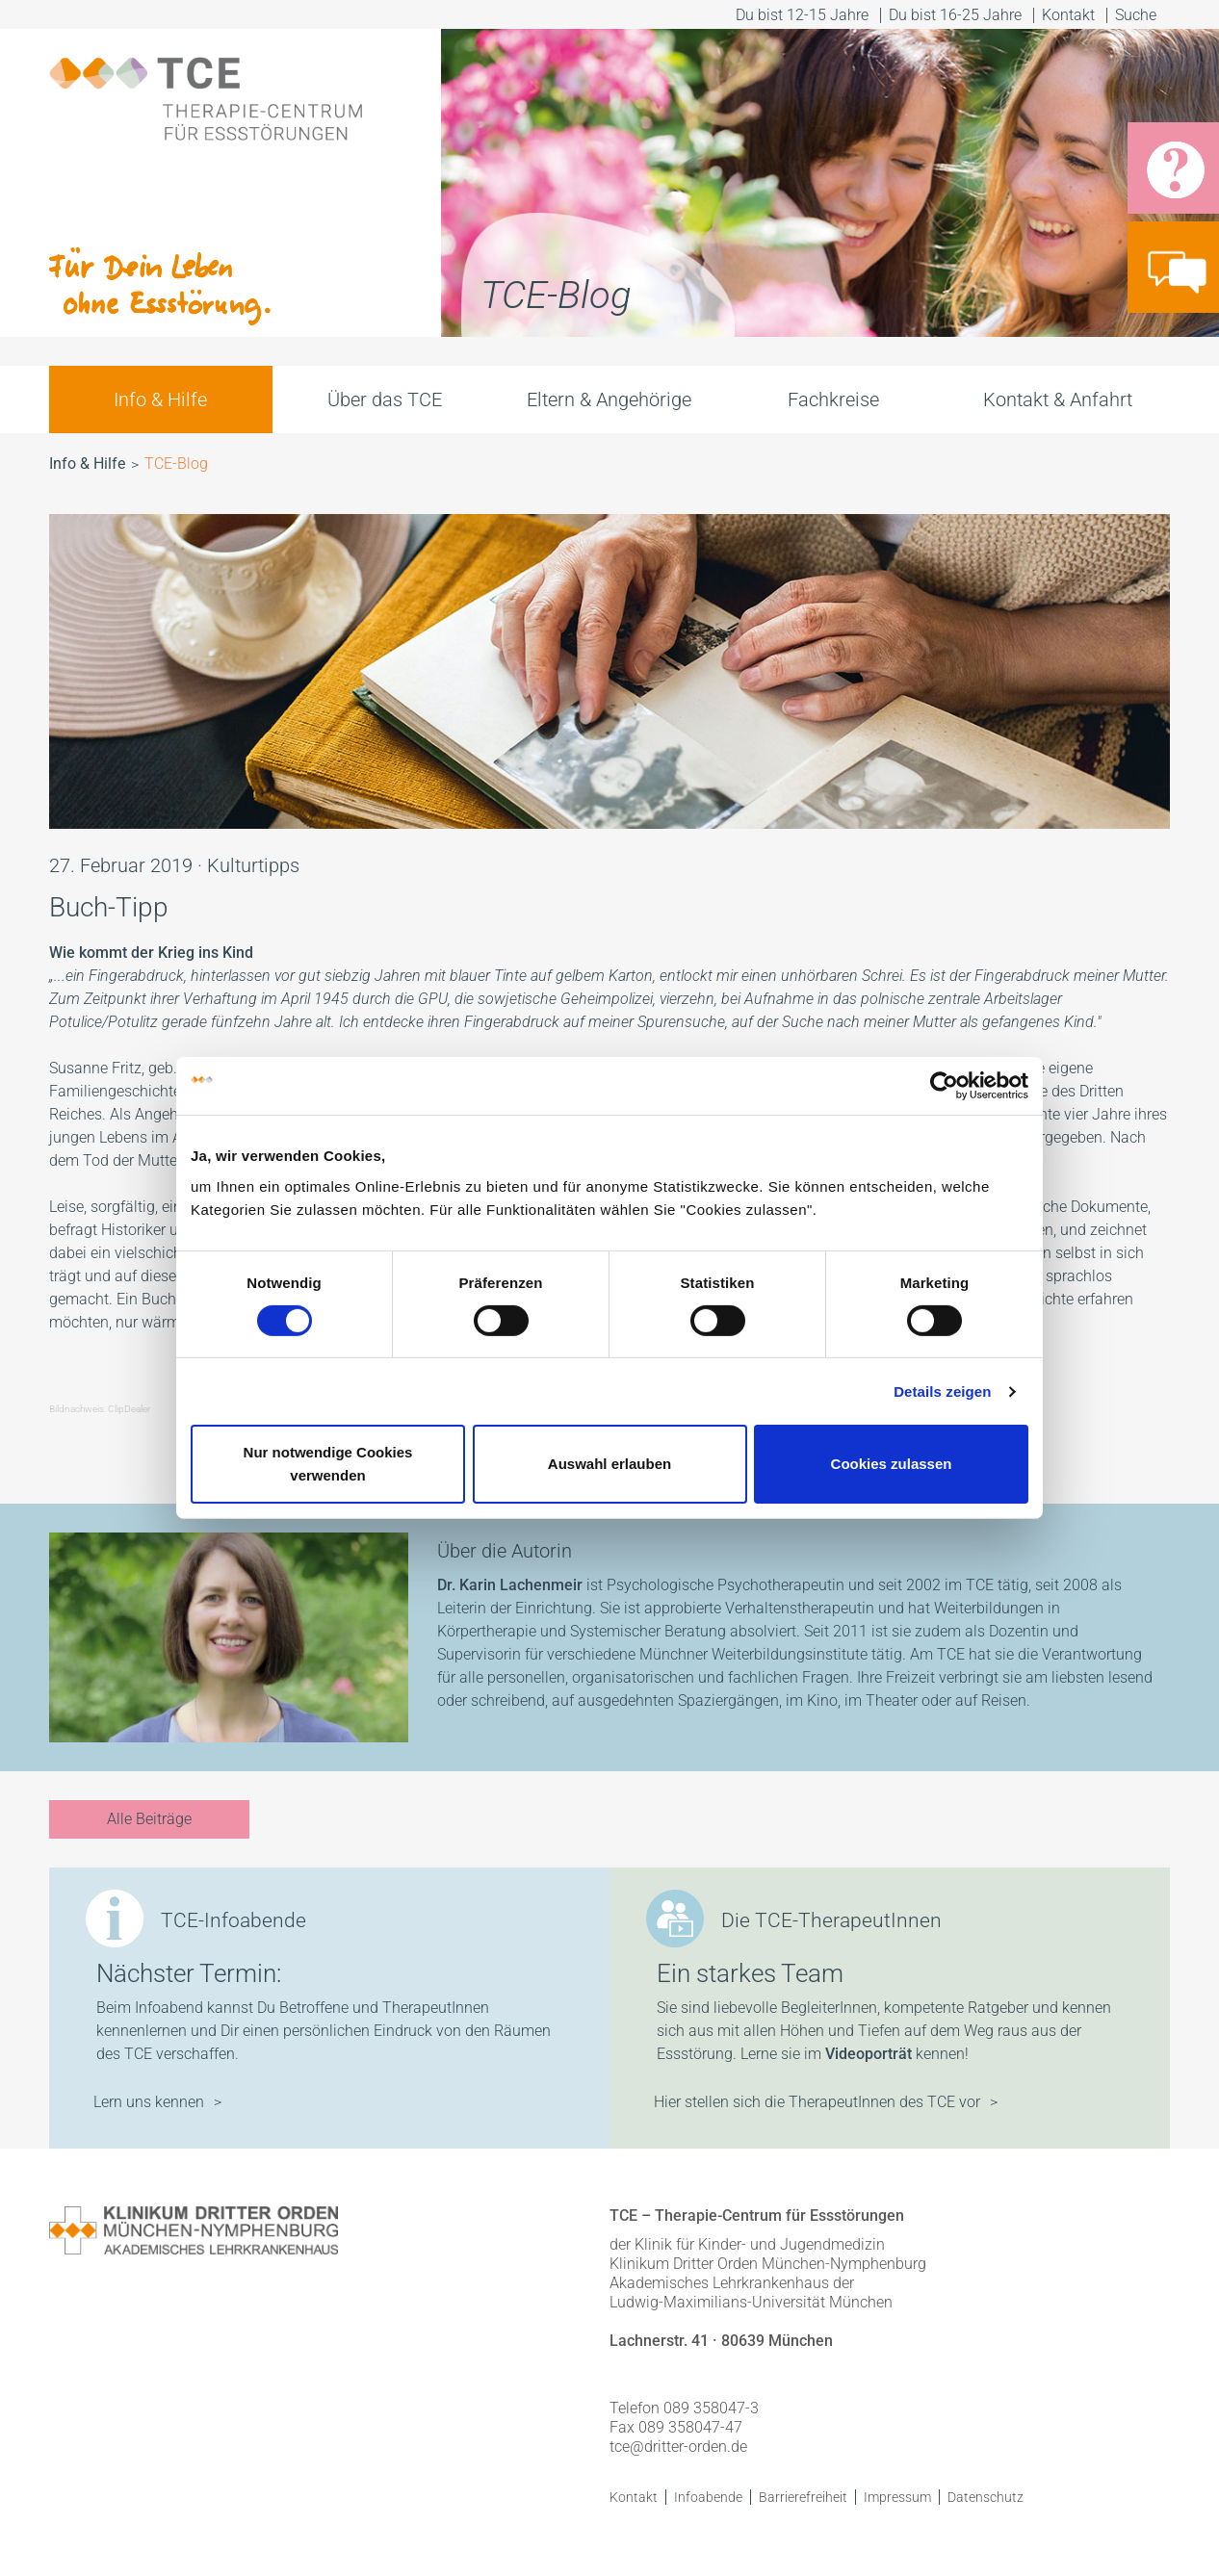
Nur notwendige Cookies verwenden (328, 1463)
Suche (1137, 15)
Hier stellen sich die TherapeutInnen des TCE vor (817, 2102)
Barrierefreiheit (803, 2497)
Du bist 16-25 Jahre (955, 15)
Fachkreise (833, 399)
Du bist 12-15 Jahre (802, 15)
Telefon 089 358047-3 (684, 2408)
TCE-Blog (176, 463)
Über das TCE (384, 399)
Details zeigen (942, 1391)
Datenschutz (985, 2497)
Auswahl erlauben (609, 1463)
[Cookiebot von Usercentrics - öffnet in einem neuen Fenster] (944, 1085)
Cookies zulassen (891, 1463)
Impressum (897, 2497)
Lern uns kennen (148, 2102)
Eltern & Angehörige (609, 399)
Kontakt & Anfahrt (1057, 399)
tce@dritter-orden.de (678, 2446)
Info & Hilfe (160, 399)
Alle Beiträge (149, 1819)
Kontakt (1068, 15)
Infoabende (708, 2497)
